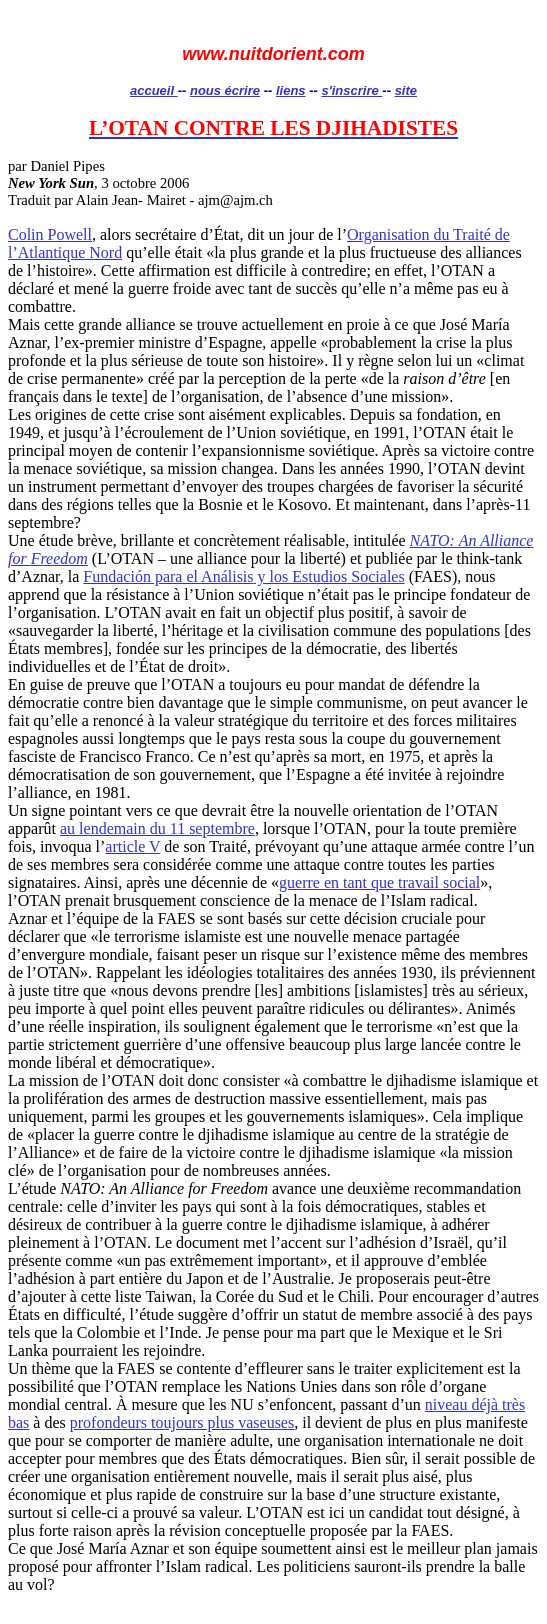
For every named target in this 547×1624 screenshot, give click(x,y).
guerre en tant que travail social (379, 882)
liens (291, 90)
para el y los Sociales (243, 576)
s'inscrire (351, 90)
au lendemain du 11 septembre (157, 828)
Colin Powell (50, 234)
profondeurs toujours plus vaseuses (182, 1422)
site (406, 90)
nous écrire (225, 90)
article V (132, 846)
